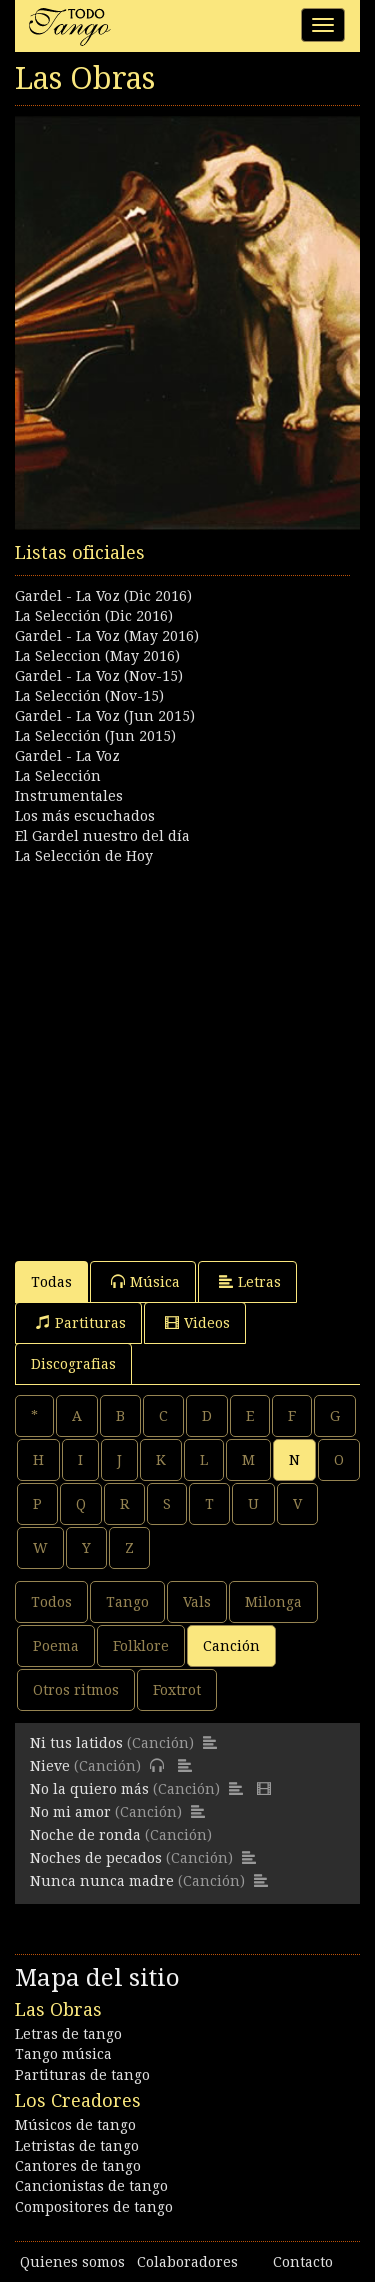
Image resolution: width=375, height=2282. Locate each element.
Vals (197, 1602)
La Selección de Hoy (84, 856)
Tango (127, 1602)
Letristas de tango (77, 2146)
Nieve (50, 1766)
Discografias (73, 1364)
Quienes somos (72, 2262)
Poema (56, 1646)
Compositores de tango (94, 2207)
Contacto (303, 2262)
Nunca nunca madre (102, 1881)
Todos (51, 1602)
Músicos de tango (75, 2125)
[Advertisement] (187, 1053)
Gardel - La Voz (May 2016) (107, 636)
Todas (51, 1282)
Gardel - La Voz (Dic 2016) (103, 596)
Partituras (81, 1322)
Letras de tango (68, 2034)
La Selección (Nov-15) (89, 696)
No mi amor (70, 1812)
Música (145, 1281)
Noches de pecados (96, 1858)
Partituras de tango (82, 2075)
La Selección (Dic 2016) (94, 616)
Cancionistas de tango (91, 2186)
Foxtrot (177, 1690)
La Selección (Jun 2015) (95, 736)
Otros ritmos (76, 1690)
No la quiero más (89, 1789)
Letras (250, 1281)
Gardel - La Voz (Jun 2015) (105, 716)
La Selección (58, 776)
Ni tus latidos (76, 1743)
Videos (197, 1322)
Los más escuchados (85, 816)
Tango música (63, 2054)
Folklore (141, 1646)
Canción (231, 1646)
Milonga (273, 1602)
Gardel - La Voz (67, 756)
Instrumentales (69, 796)
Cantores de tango (78, 2166)
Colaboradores (187, 2262)
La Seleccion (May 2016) (97, 656)
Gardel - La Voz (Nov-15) (99, 676)
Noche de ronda (85, 1835)
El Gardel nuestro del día (102, 836)
